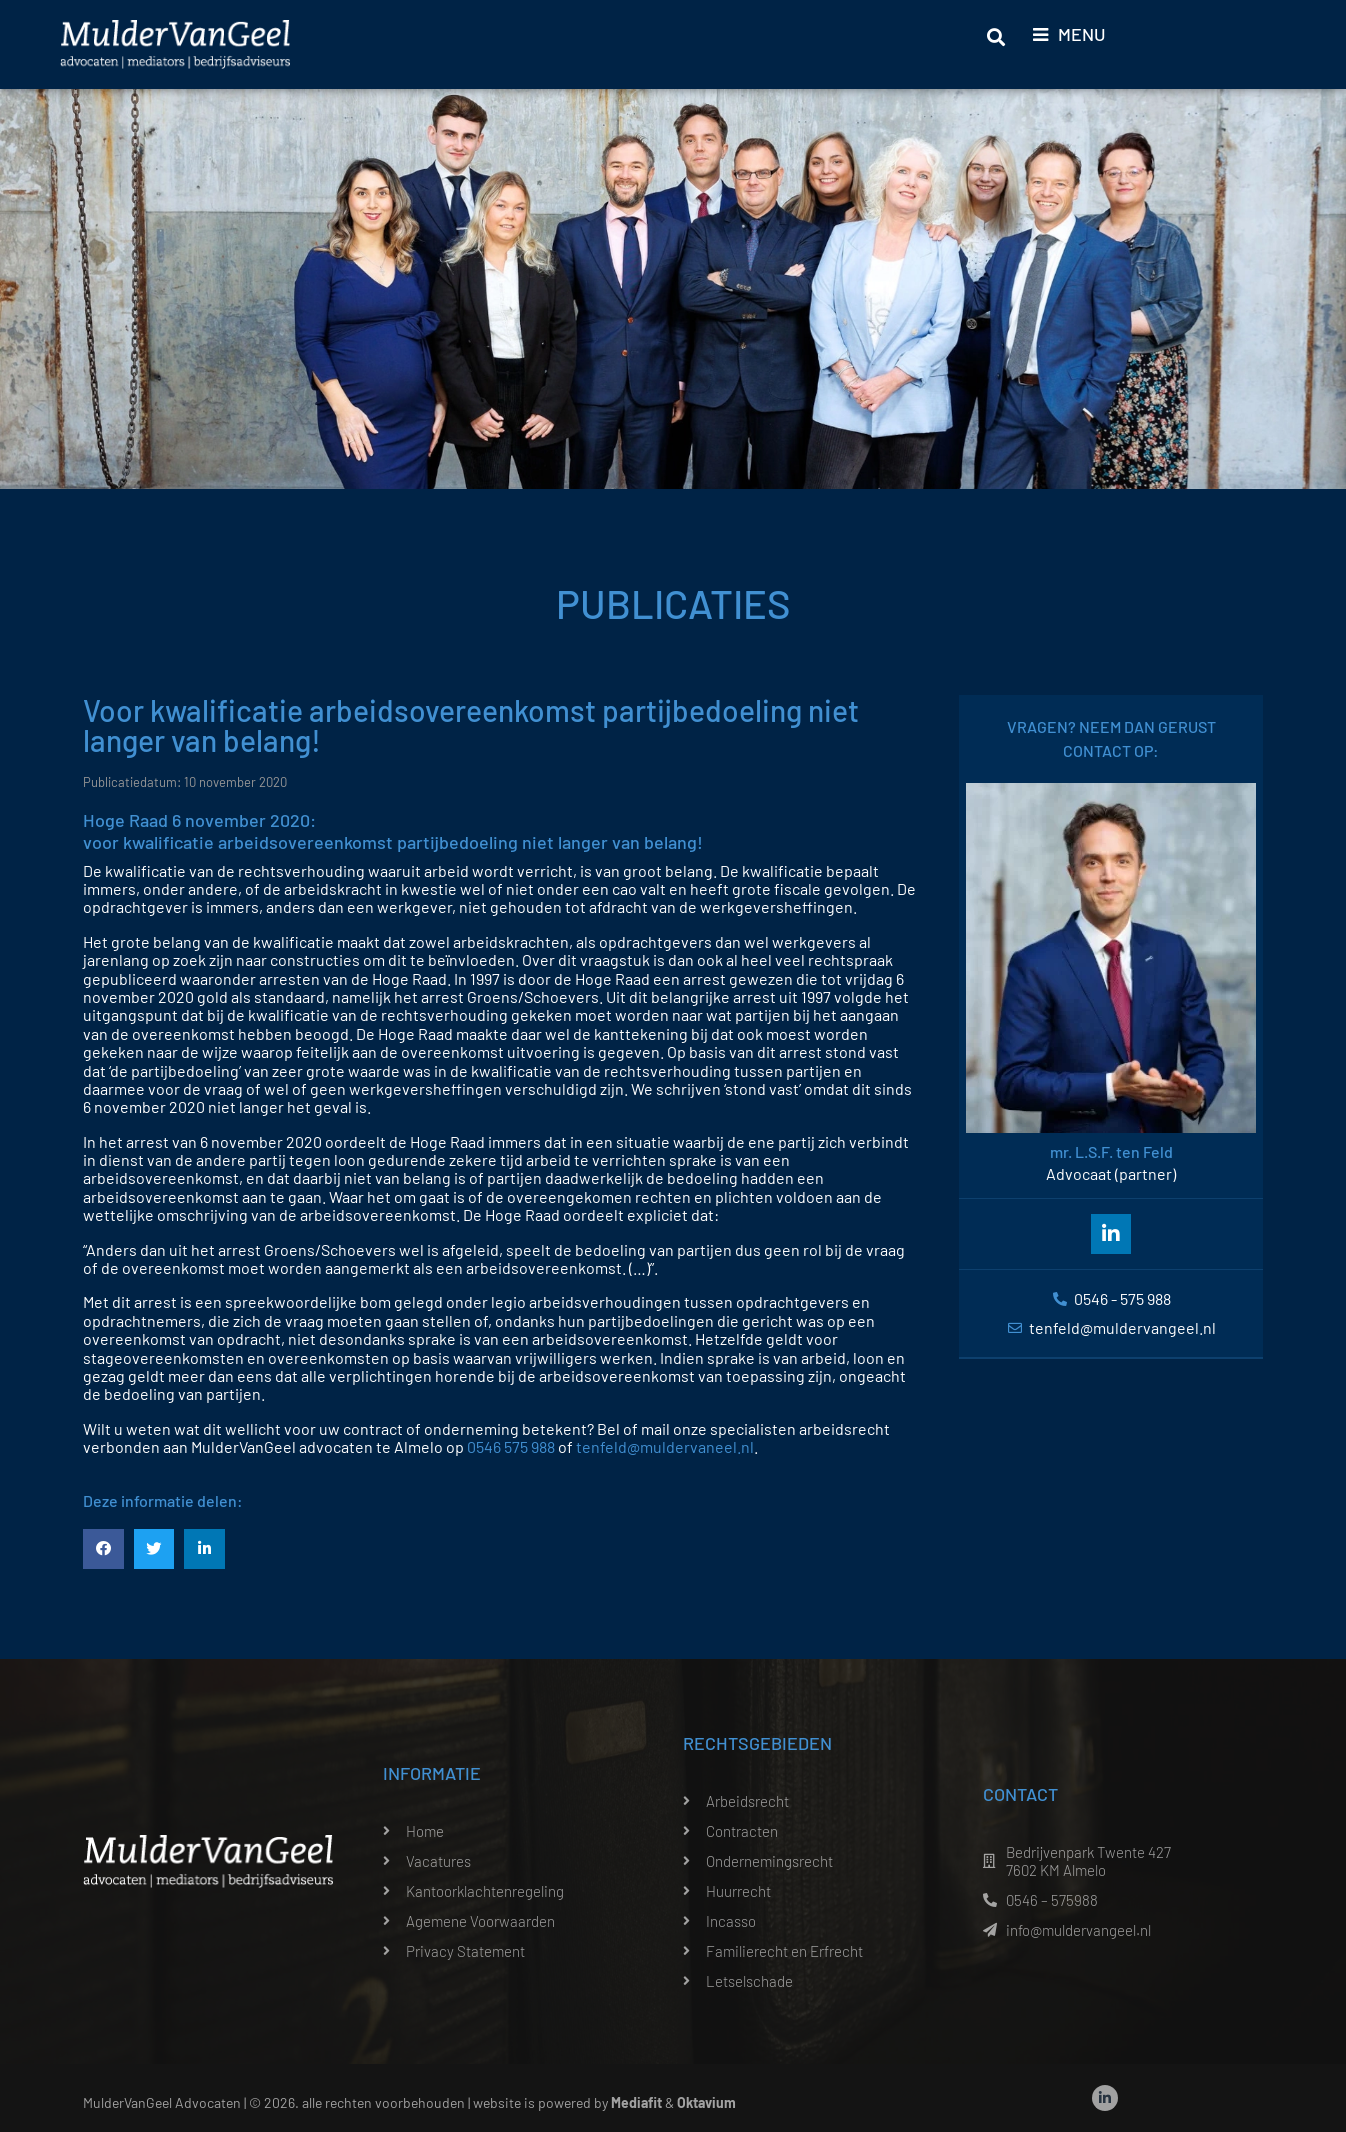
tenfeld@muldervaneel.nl (665, 1446)
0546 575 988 (511, 1446)
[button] (103, 1549)
